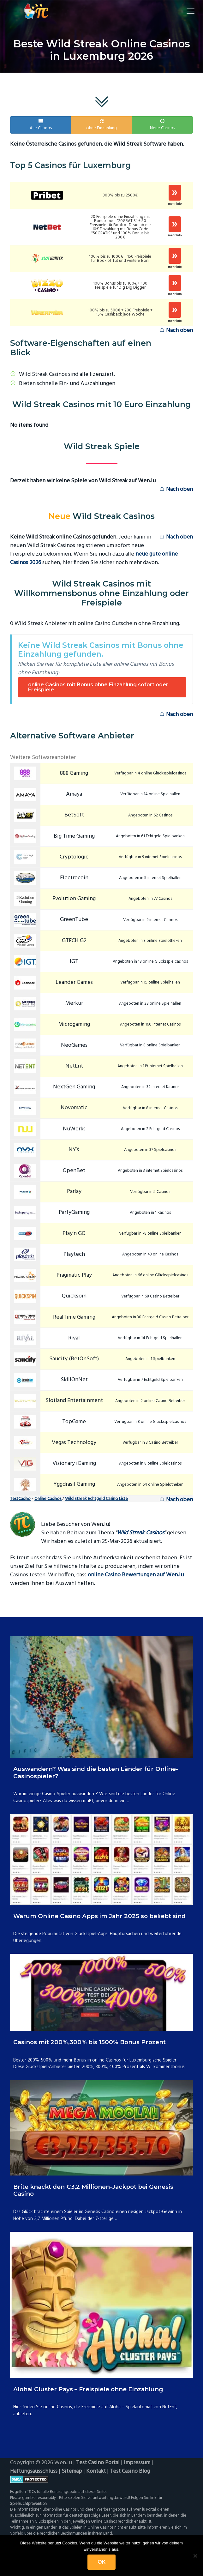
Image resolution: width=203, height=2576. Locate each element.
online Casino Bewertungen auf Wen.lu (136, 1575)
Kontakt (96, 2471)
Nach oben (176, 330)
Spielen (175, 193)
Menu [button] (186, 11)
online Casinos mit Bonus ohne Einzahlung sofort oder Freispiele (98, 687)
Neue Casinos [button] (162, 125)
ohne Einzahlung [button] (101, 125)
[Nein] (195, 2556)
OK (101, 2562)
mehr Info (175, 204)
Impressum (137, 2462)
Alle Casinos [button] (41, 125)
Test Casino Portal (98, 2462)
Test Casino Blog (130, 2471)
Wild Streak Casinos (140, 1533)
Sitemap (72, 2471)
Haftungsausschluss (33, 2471)
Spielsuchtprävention (28, 2504)
